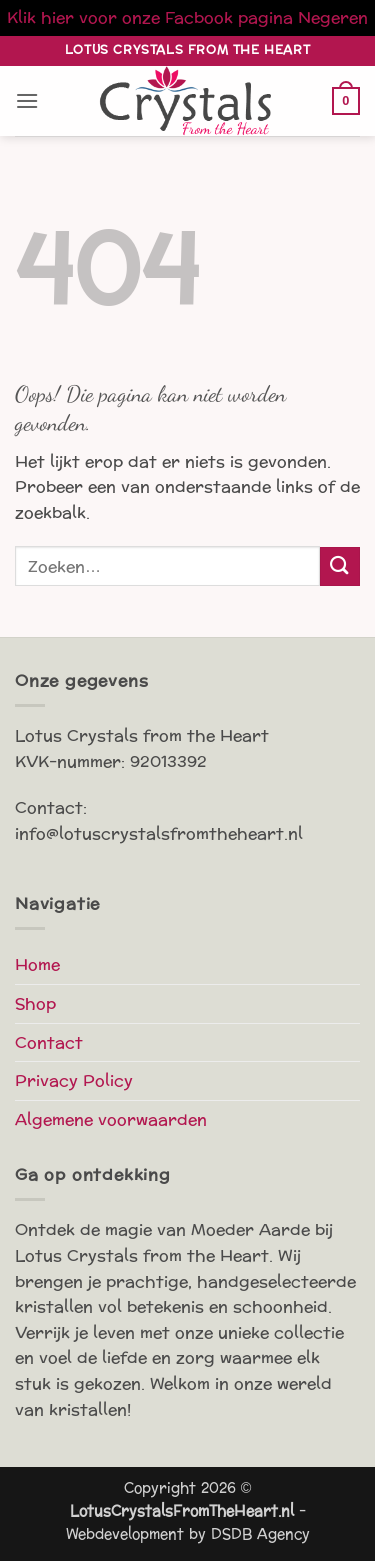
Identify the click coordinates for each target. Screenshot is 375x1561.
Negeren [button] (333, 17)
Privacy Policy (74, 1080)
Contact (49, 1042)
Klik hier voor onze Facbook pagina (150, 17)
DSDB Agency (260, 1534)
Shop (35, 1003)
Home (37, 964)
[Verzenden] (340, 566)
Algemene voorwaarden (111, 1119)
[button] (27, 100)
